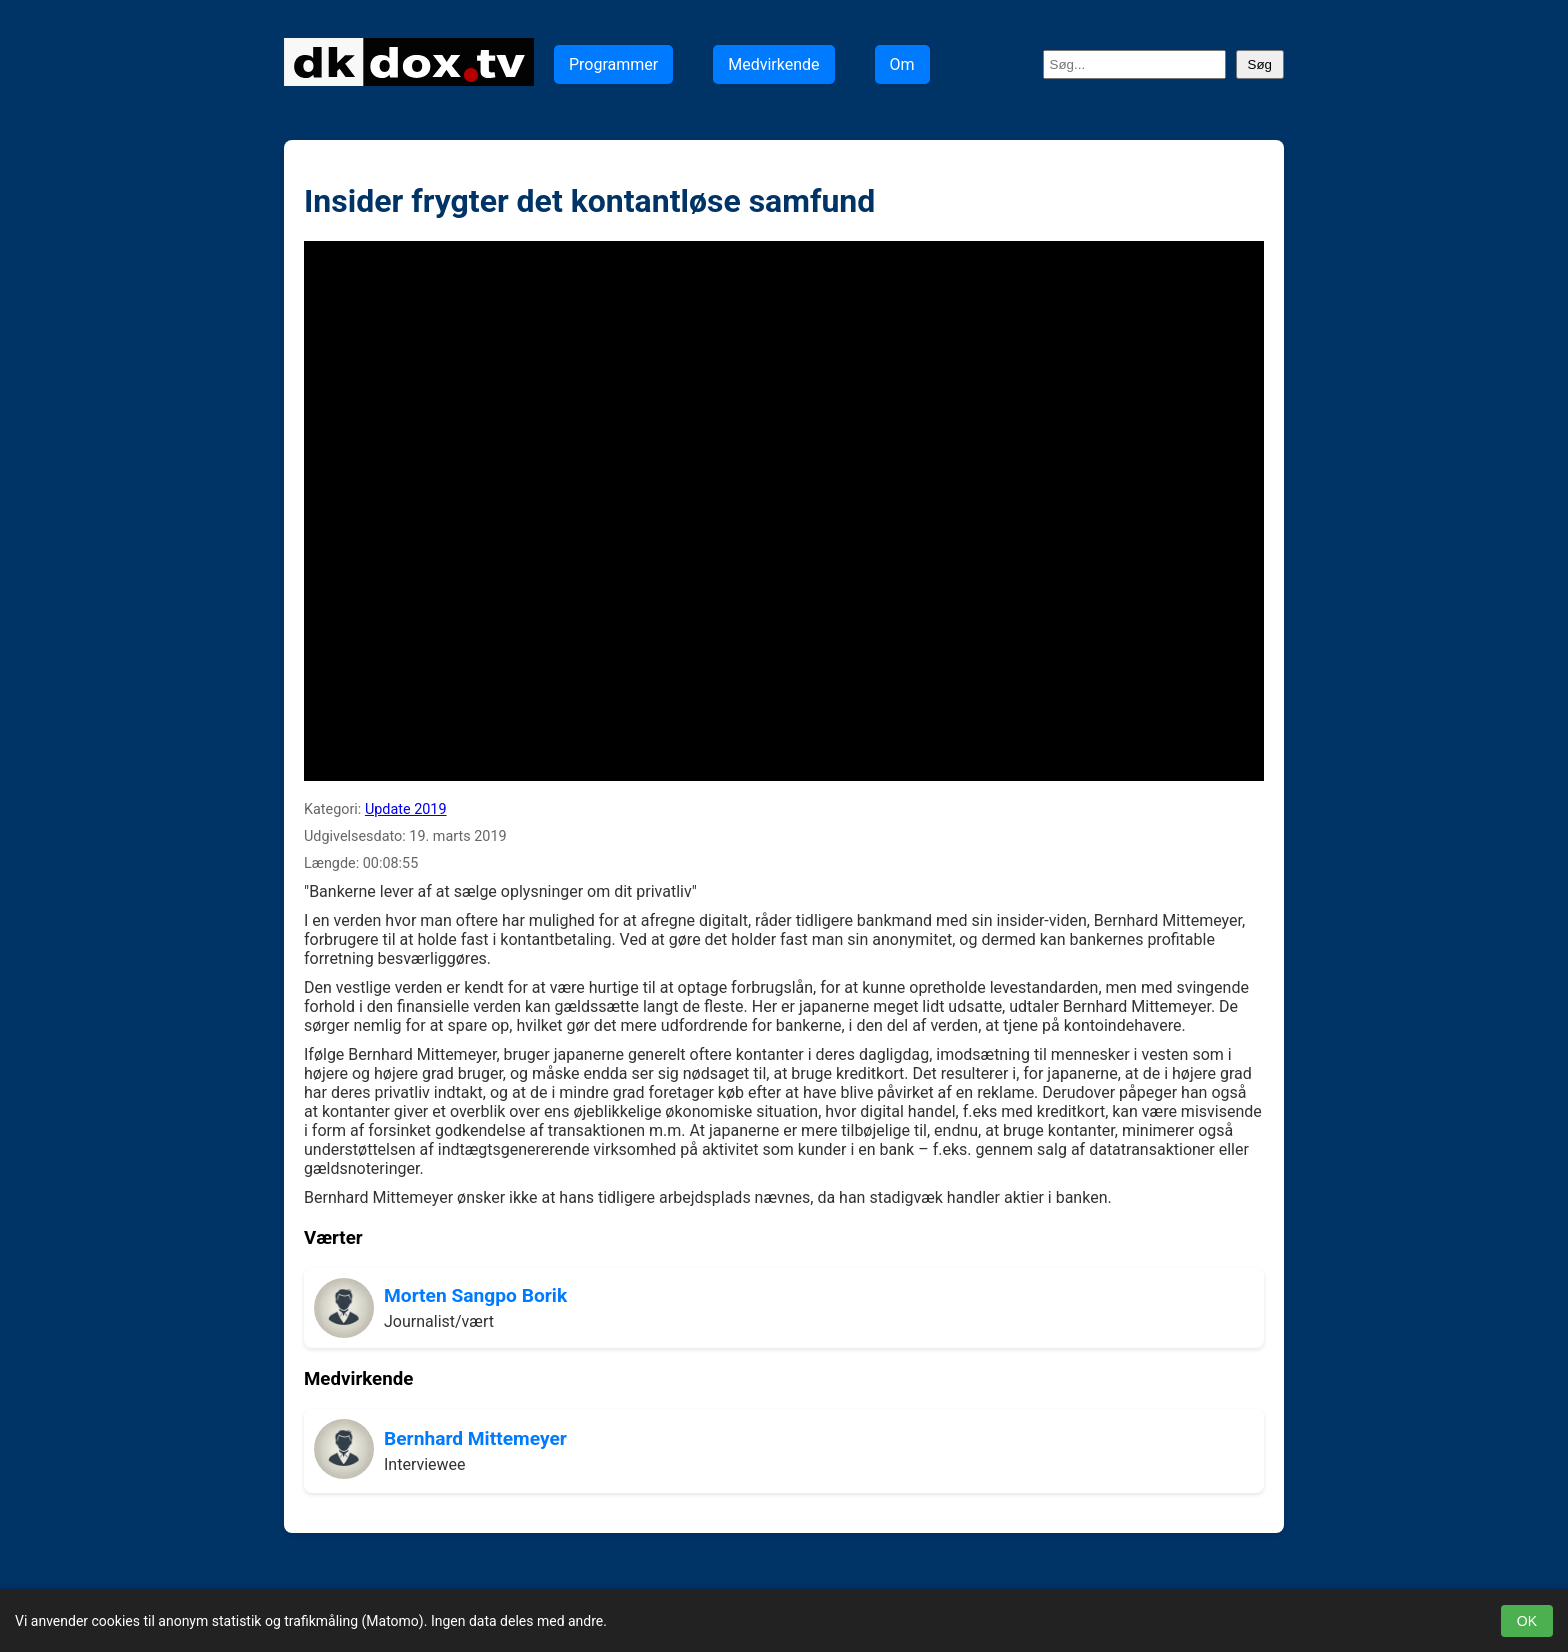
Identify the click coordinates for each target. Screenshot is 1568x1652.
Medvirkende (773, 64)
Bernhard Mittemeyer (475, 1438)
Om (902, 64)
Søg (1260, 64)
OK (1527, 1621)
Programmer (613, 64)
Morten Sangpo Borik (475, 1295)
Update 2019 (406, 809)
